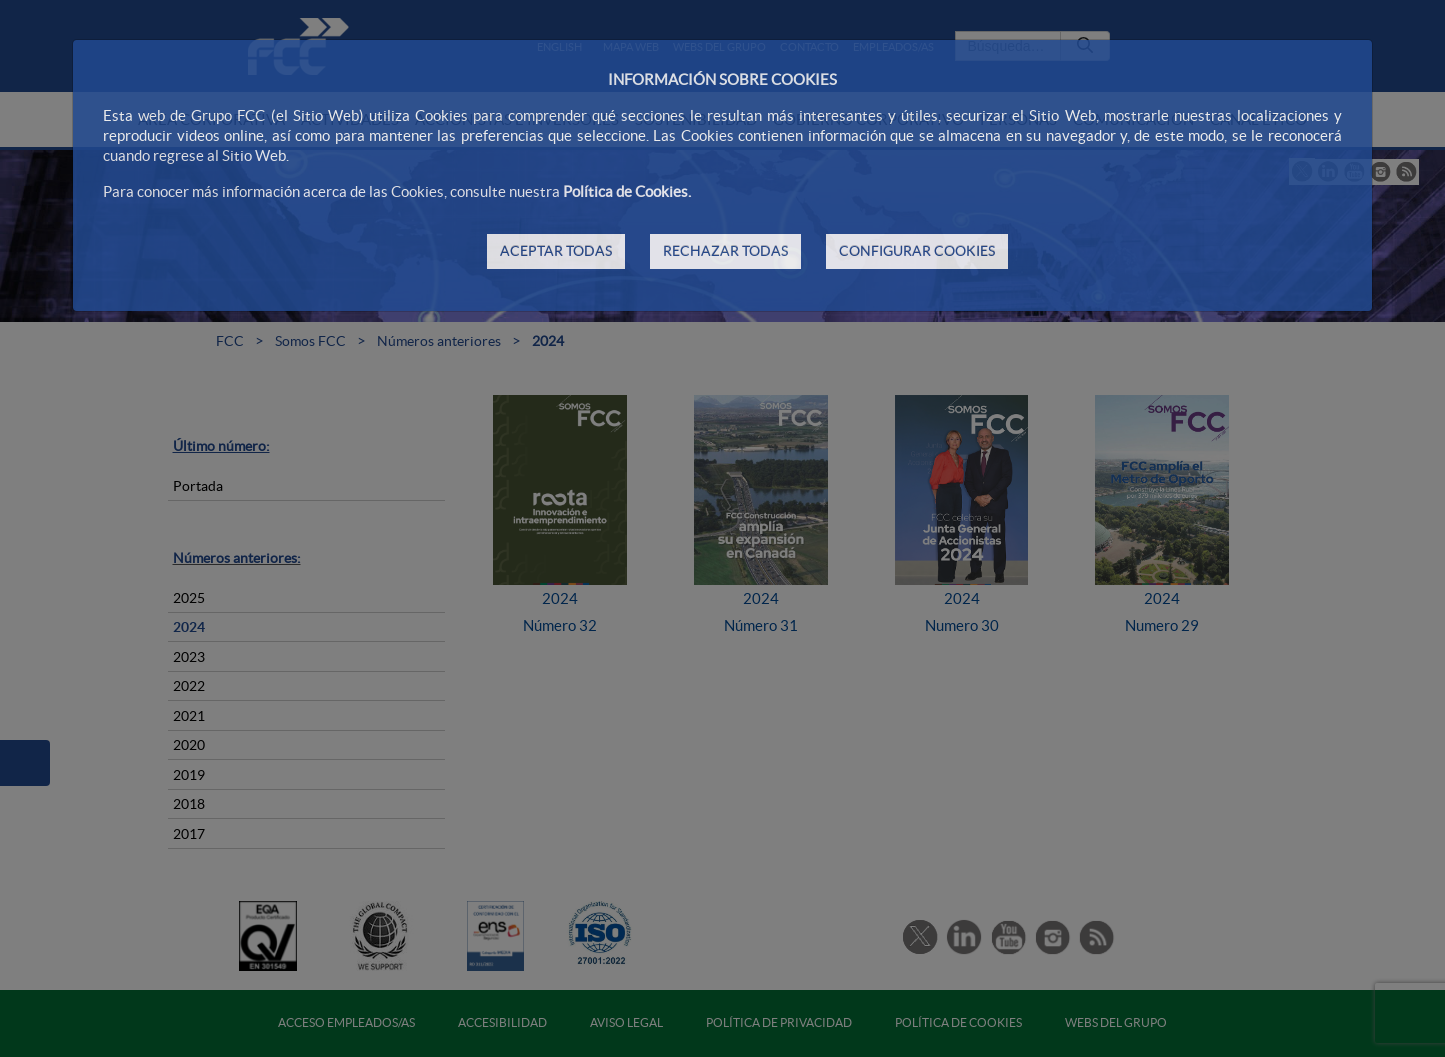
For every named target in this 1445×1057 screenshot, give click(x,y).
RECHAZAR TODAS (725, 251)
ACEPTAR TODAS (556, 251)
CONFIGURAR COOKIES (917, 251)
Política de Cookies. (627, 191)
